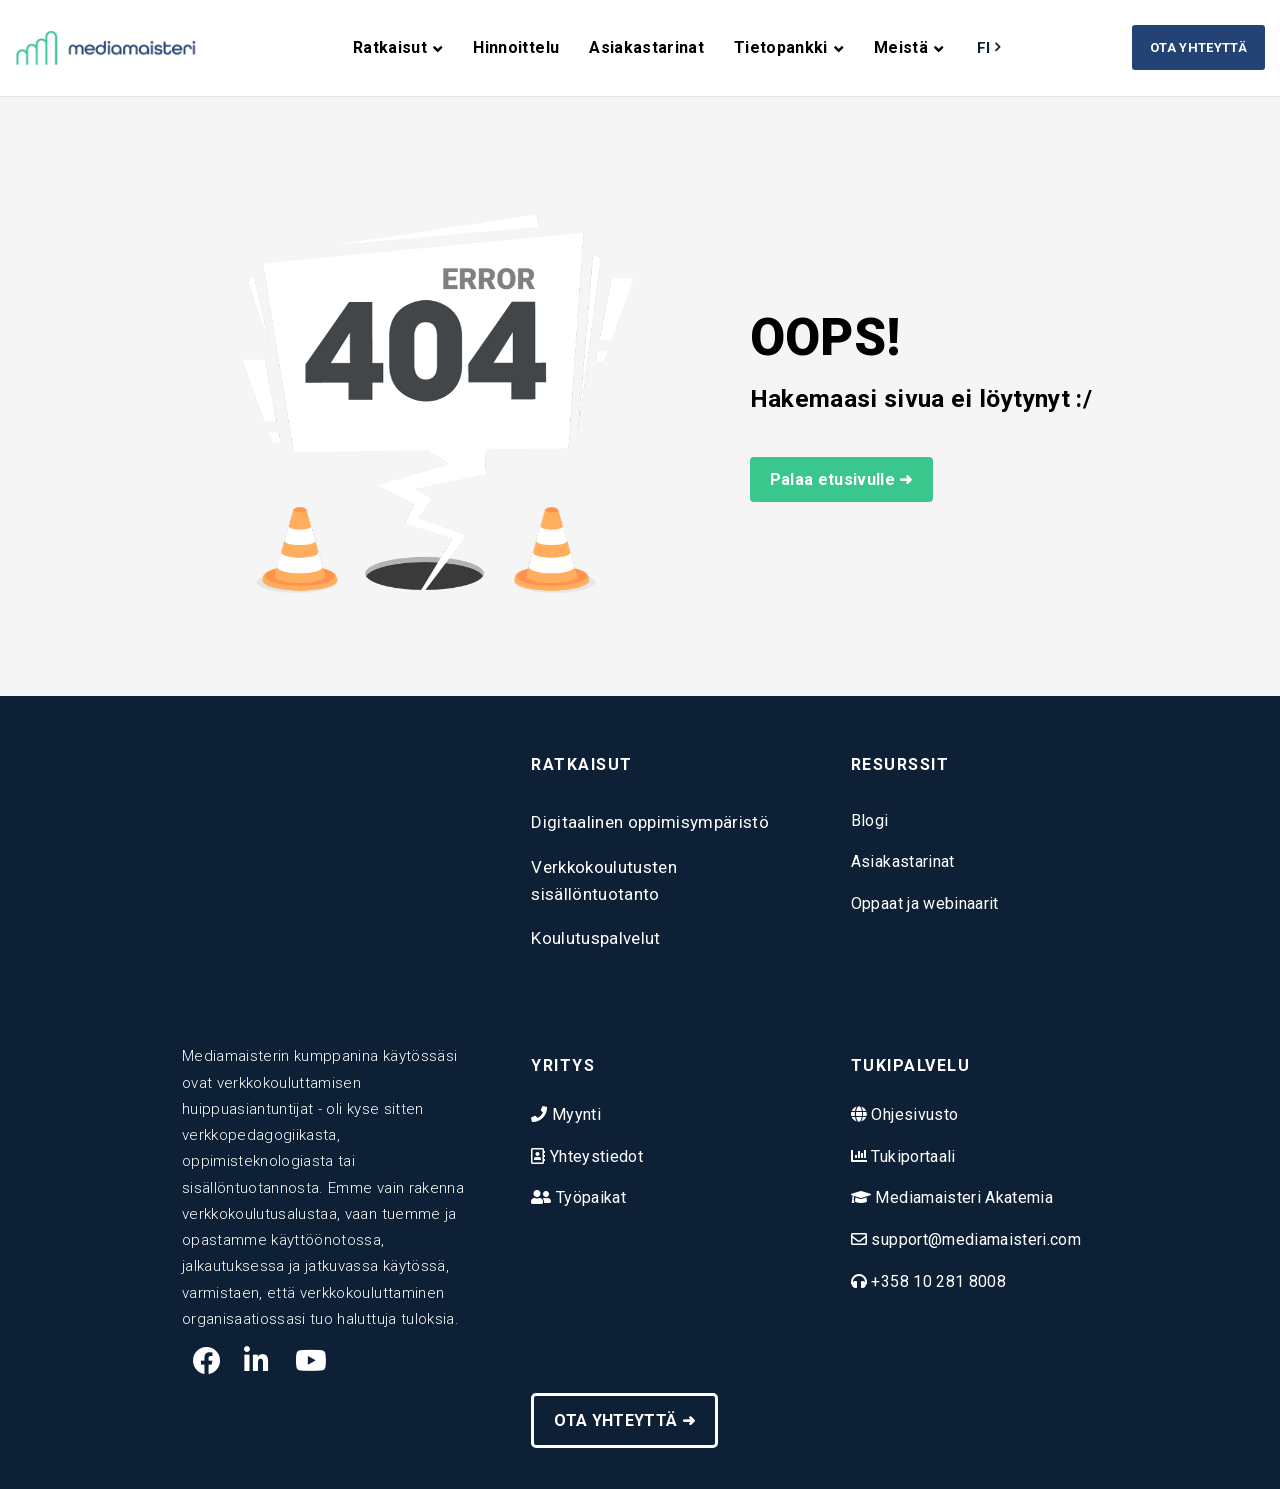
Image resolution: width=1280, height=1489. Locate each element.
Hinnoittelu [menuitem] (516, 47)
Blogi (870, 820)
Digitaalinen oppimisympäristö (650, 822)
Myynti (574, 1087)
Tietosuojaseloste (724, 1452)
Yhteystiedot (594, 1128)
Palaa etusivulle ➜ (841, 479)
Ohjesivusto (912, 1087)
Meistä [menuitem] (901, 47)
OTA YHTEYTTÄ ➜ (624, 1365)
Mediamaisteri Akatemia (962, 1170)
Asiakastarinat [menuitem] (646, 47)
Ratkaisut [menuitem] (390, 47)
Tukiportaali (911, 1128)
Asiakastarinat (903, 861)
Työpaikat (589, 1170)
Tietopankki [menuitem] (781, 47)
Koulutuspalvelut (595, 938)
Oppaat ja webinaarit (925, 903)
